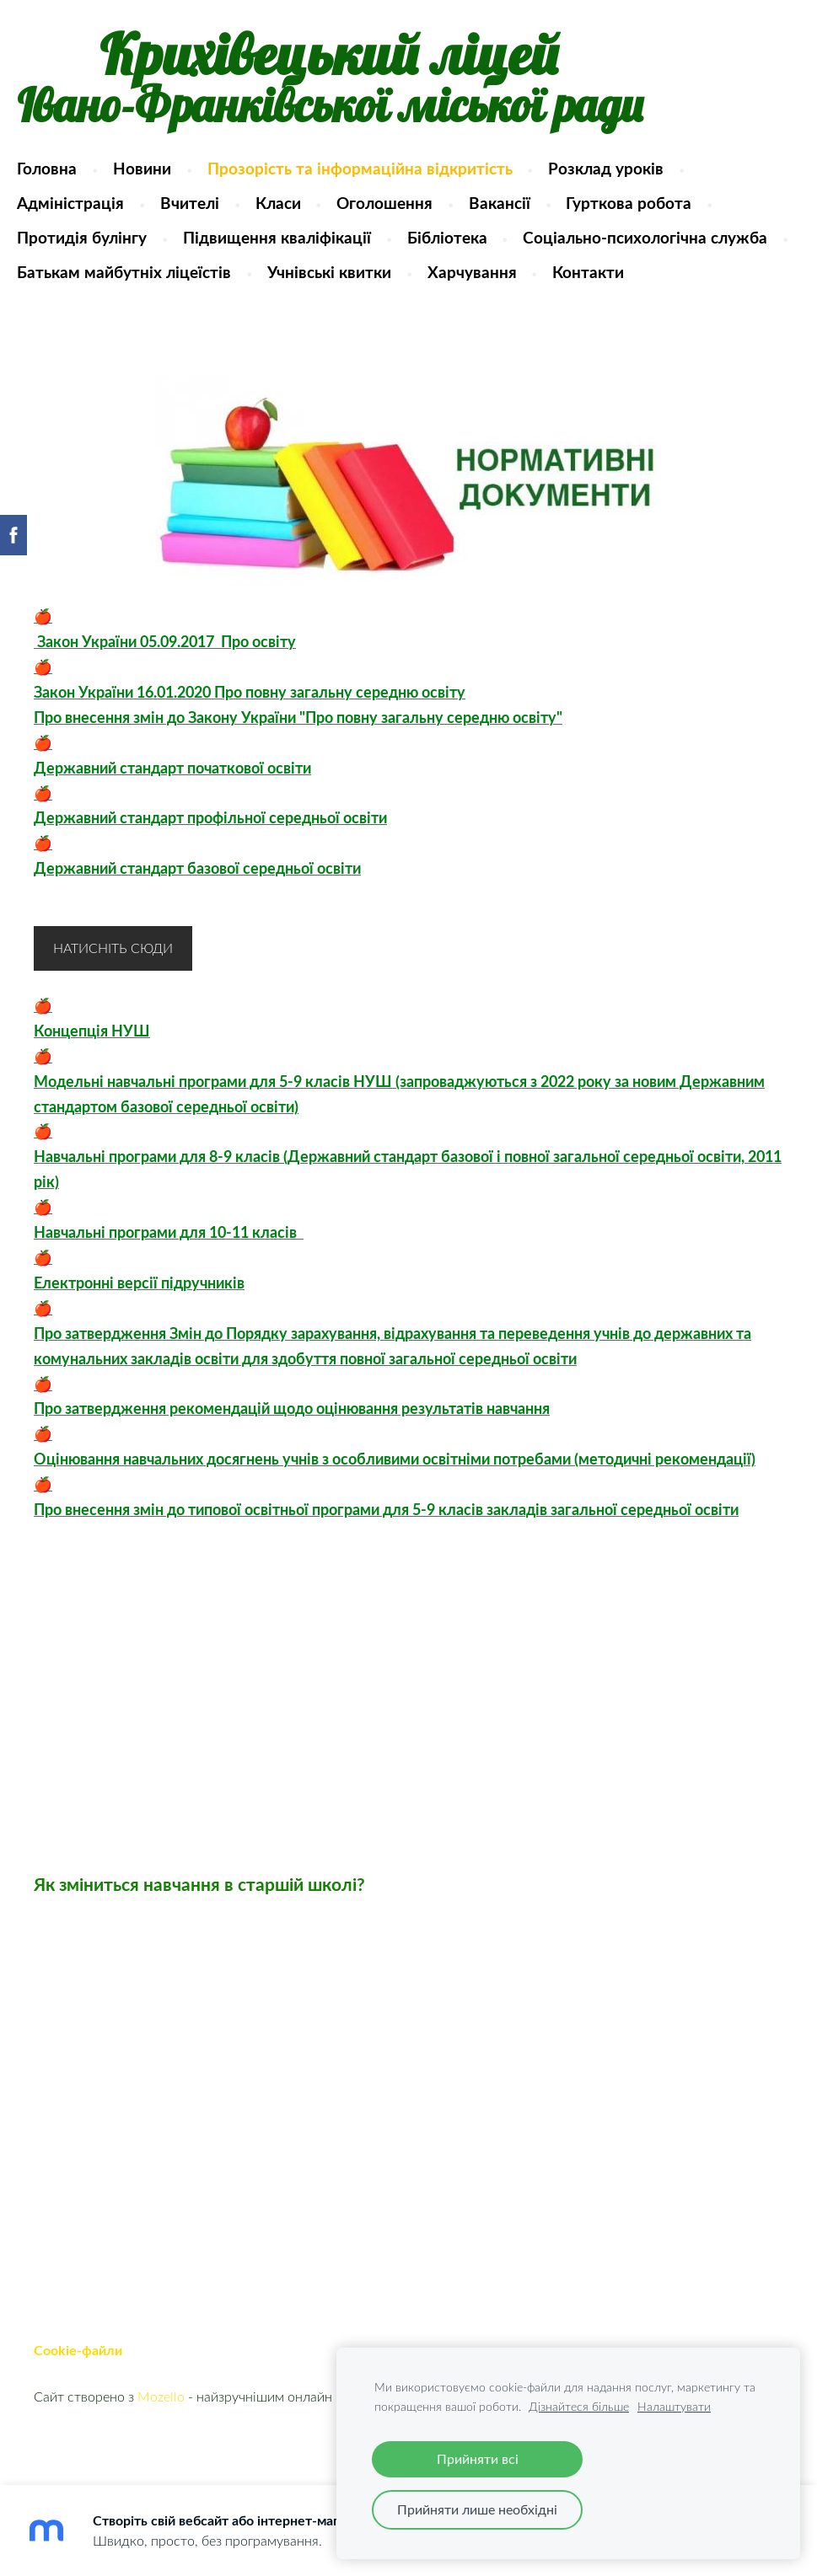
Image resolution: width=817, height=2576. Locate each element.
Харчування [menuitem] (78, 314)
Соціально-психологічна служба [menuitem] (156, 280)
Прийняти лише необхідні (477, 2509)
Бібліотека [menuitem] (463, 245)
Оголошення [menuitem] (401, 211)
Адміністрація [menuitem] (87, 211)
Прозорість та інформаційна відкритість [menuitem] (376, 176)
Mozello (161, 2439)
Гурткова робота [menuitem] (645, 211)
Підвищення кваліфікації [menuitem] (294, 245)
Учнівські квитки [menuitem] (626, 280)
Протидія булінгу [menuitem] (99, 245)
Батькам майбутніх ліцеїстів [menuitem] (421, 280)
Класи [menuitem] (294, 211)
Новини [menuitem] (159, 176)
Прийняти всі (478, 2459)
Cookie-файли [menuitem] (78, 2392)
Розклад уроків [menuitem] (622, 176)
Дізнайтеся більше (579, 2406)
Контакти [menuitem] (195, 314)
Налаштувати (674, 2406)
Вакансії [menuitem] (515, 211)
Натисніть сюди (113, 991)
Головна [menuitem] (64, 176)
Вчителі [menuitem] (206, 211)
